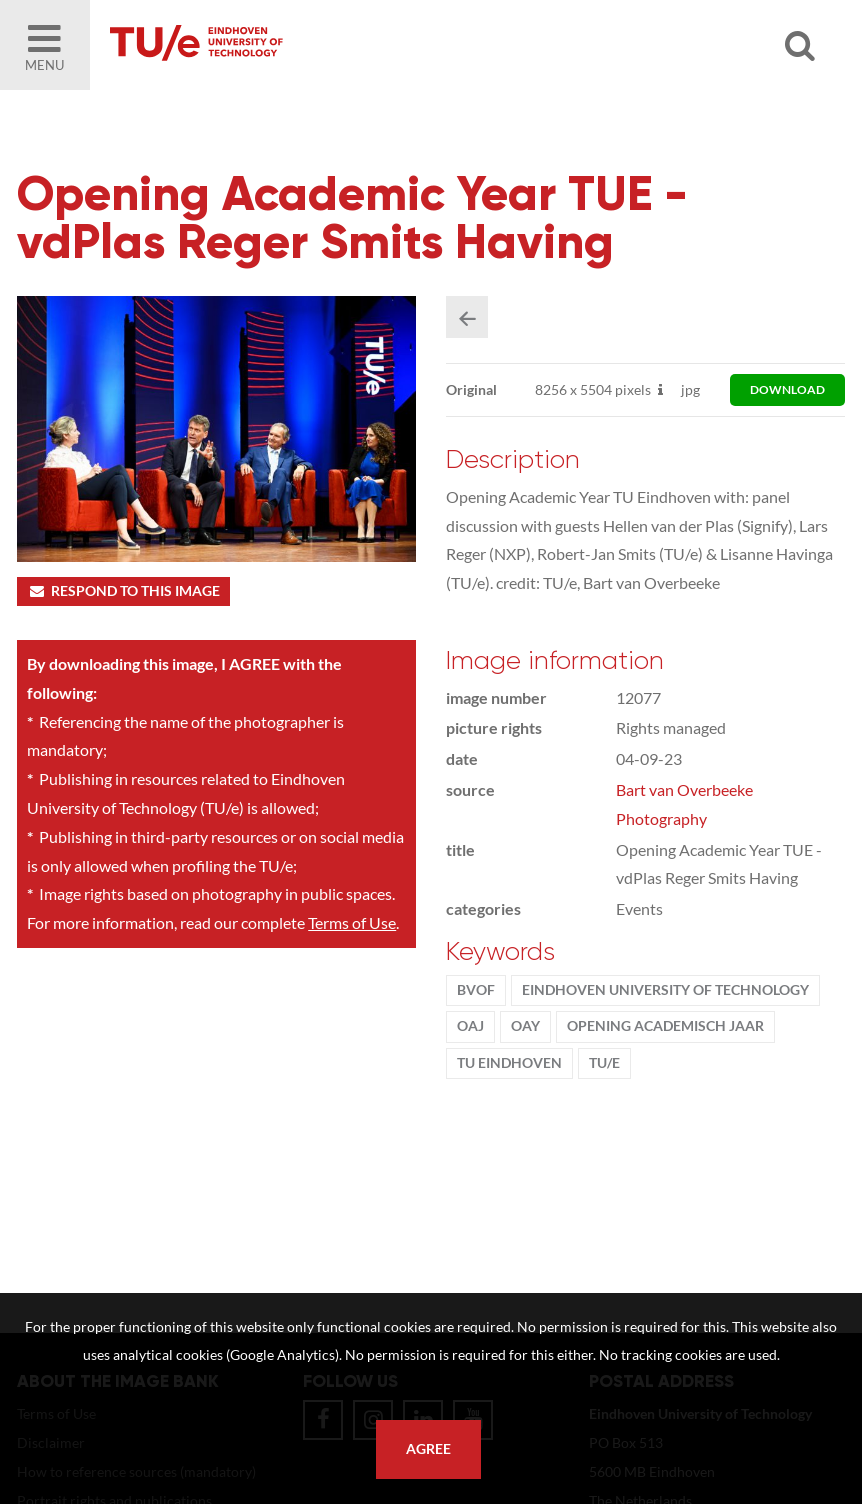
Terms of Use (352, 922)
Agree (428, 1449)
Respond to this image (123, 591)
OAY (525, 1026)
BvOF (476, 990)
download (787, 389)
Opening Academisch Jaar (665, 1026)
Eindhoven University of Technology (665, 990)
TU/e (604, 1063)
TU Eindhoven (509, 1063)
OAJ (470, 1026)
